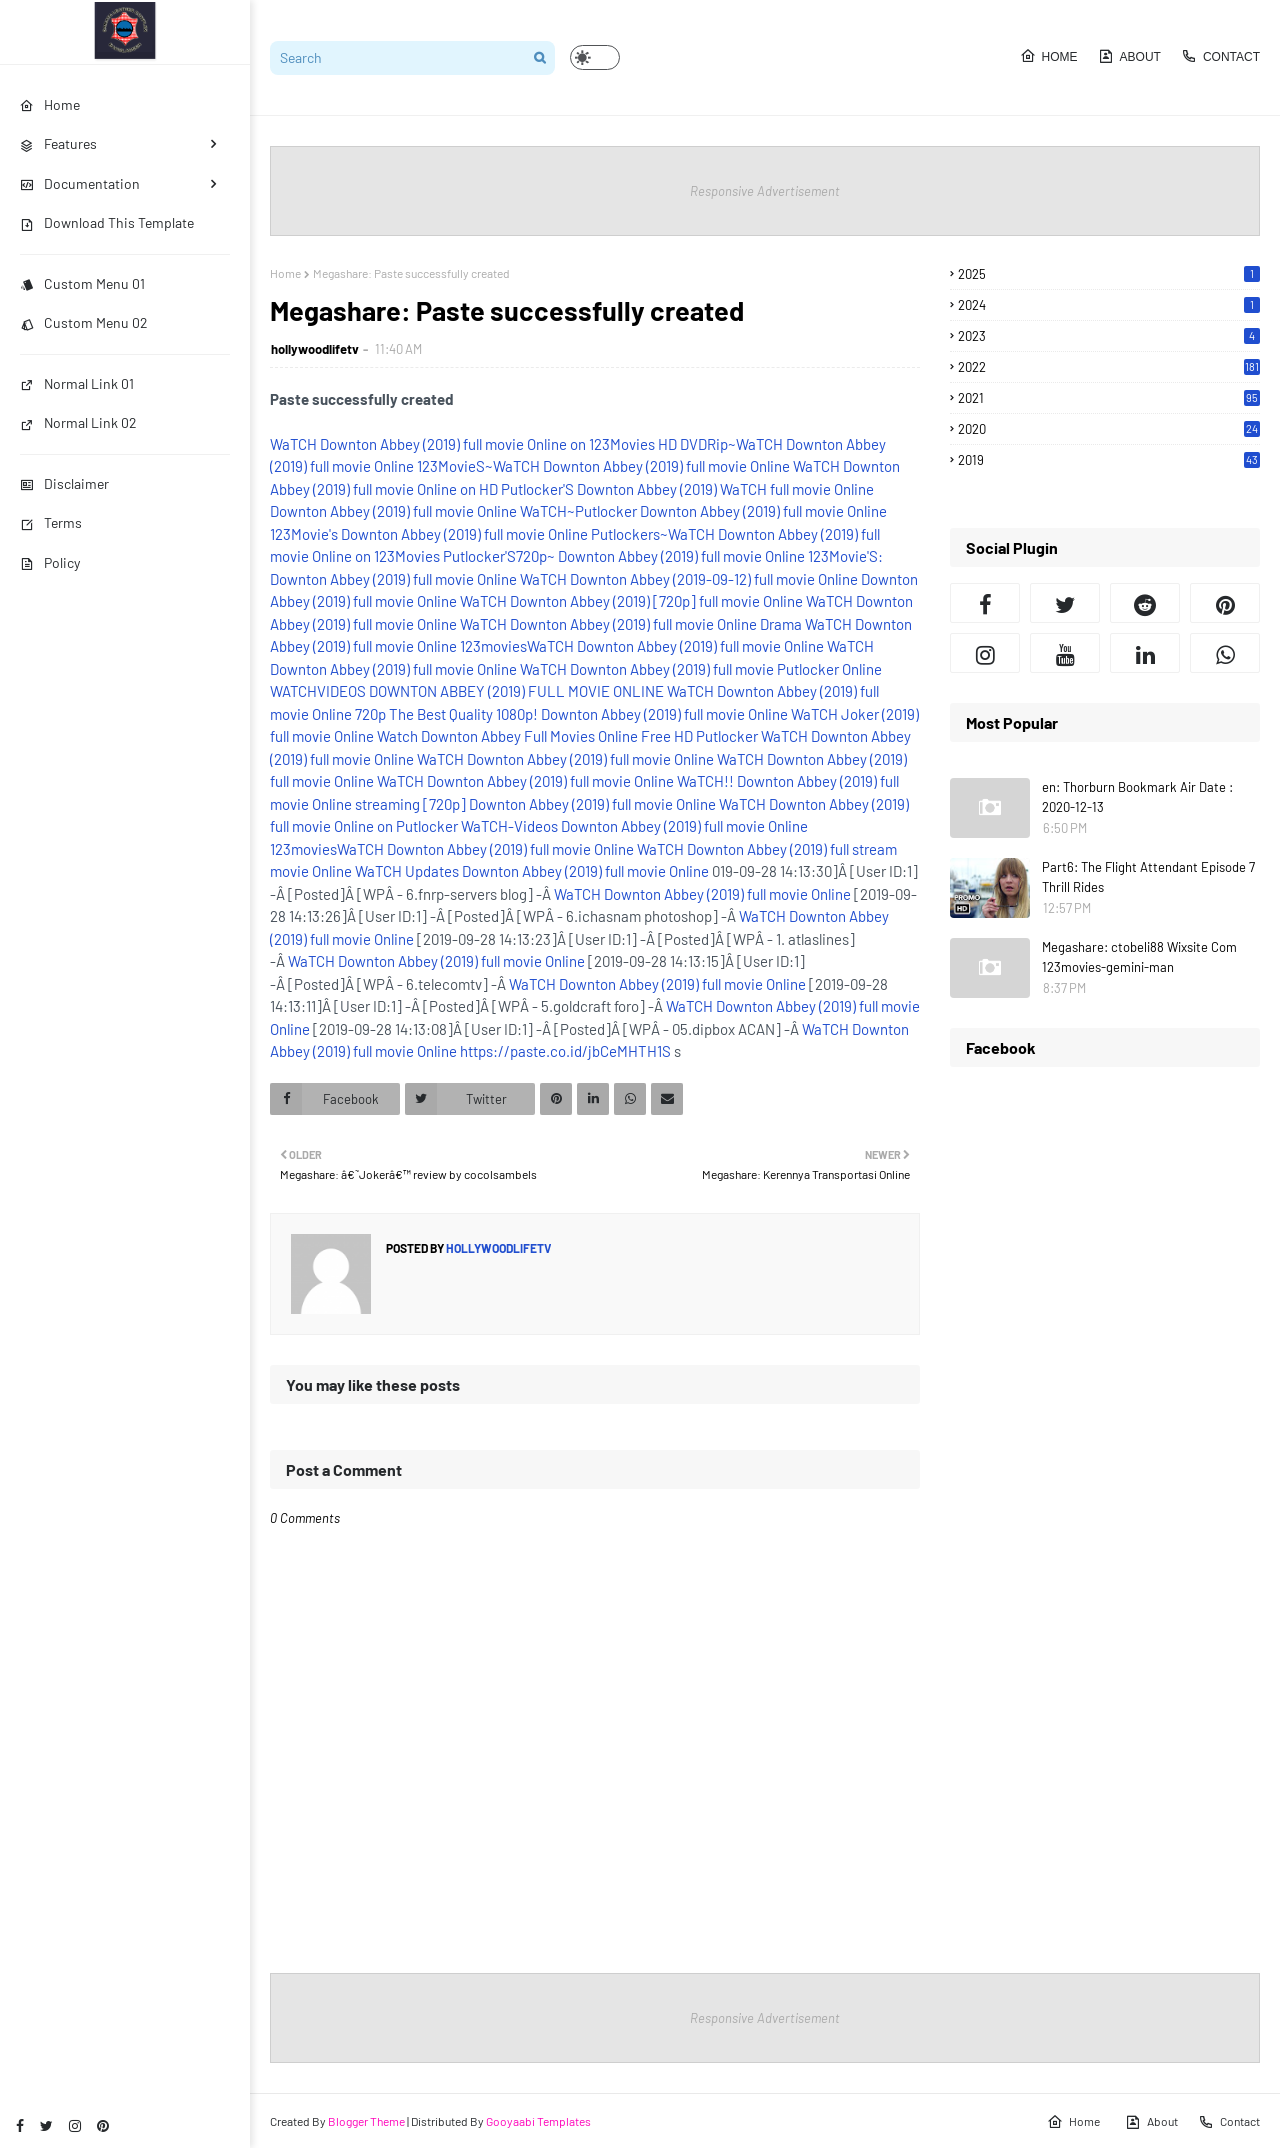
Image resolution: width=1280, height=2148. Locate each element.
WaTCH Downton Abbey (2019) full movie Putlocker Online (701, 669)
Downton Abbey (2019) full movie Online (393, 511)
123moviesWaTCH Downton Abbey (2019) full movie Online (642, 646)
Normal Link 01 (77, 383)
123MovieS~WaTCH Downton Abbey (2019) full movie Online (603, 466)
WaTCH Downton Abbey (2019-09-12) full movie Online (689, 579)
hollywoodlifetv (315, 349)
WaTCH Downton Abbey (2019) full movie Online (608, 624)
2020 (1109, 429)
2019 (1109, 460)
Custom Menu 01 (82, 283)
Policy (50, 562)
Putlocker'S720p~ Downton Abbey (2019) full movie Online (624, 556)
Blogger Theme (366, 2121)
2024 (1109, 305)
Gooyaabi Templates (538, 2121)
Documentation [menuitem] (80, 183)
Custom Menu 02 (84, 322)
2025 (1109, 274)
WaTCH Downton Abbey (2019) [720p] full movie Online (631, 601)
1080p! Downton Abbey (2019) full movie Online (642, 714)
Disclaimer (64, 483)
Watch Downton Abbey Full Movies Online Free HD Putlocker (567, 736)
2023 (1109, 336)
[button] (595, 57)
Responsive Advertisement (765, 191)
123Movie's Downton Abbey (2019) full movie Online (429, 534)
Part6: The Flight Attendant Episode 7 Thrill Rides (1148, 877)
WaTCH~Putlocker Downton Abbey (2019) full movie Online (703, 511)
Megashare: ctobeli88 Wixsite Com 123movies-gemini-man (1139, 957)
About (1129, 56)
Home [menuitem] (50, 104)
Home (1049, 56)
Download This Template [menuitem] (107, 222)
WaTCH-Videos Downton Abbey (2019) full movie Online (634, 826)
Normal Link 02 (78, 422)
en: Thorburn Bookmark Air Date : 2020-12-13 (1137, 797)
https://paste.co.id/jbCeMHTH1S (565, 1051)
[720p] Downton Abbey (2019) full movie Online (569, 804)
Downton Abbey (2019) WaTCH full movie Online (725, 489)
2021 (1109, 398)
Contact (1220, 56)
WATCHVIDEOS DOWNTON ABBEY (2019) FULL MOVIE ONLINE (467, 691)
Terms (51, 522)
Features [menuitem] (58, 143)
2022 (1109, 367)
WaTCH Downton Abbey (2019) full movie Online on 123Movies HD (473, 444)
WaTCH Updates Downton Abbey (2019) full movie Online (532, 871)
